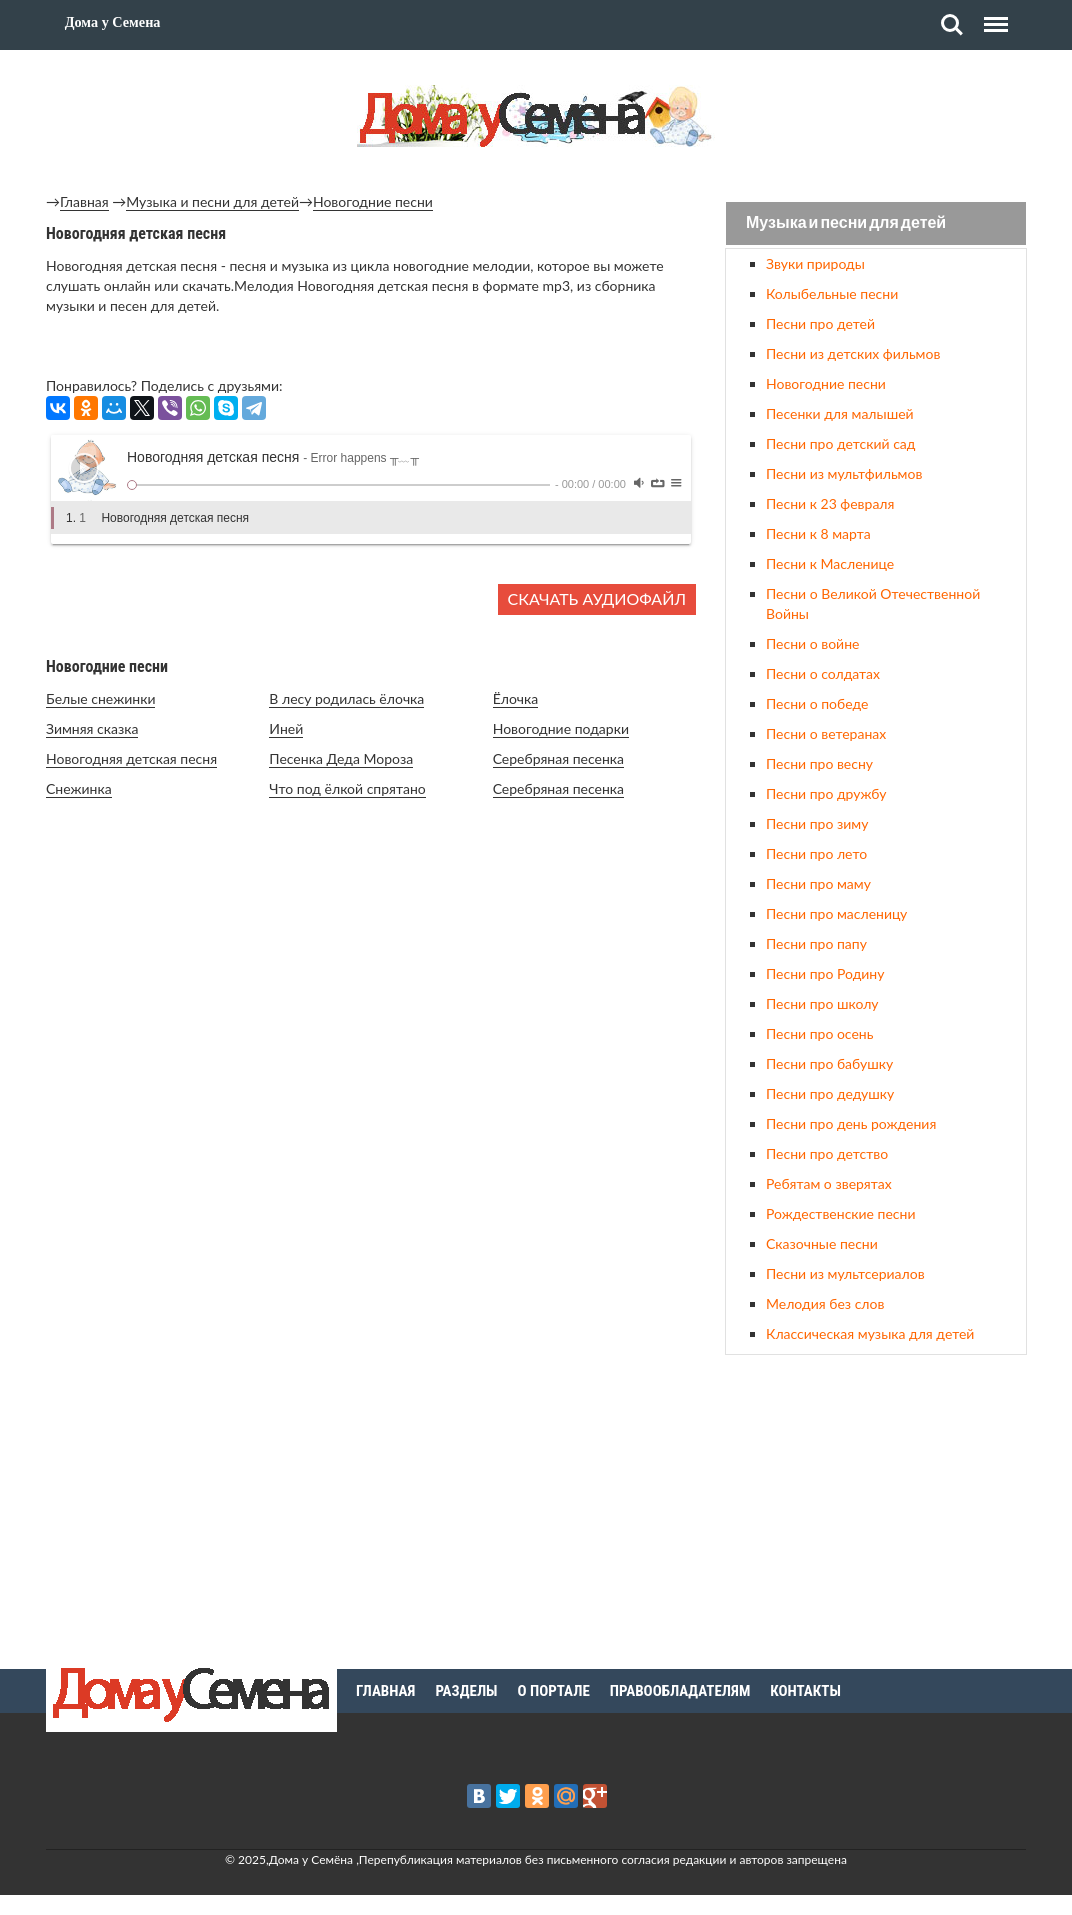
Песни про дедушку (830, 1093)
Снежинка (79, 788)
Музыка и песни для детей (212, 201)
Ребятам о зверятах (829, 1183)
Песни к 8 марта (818, 533)
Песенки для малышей (840, 413)
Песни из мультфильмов (844, 473)
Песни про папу (816, 943)
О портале (554, 1691)
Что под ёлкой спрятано (347, 788)
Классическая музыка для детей (870, 1333)
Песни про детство (827, 1153)
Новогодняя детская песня (131, 758)
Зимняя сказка (92, 728)
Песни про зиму (817, 823)
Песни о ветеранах (826, 733)
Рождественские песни (841, 1213)
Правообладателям (680, 1691)
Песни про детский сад (840, 443)
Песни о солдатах (823, 673)
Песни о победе (817, 703)
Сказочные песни (822, 1243)
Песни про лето (816, 853)
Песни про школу (822, 1003)
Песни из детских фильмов (853, 353)
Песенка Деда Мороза (341, 758)
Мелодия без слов (825, 1303)
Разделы (466, 1691)
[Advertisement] (876, 1509)
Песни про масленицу (836, 913)
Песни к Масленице (830, 563)
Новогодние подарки (561, 728)
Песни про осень (819, 1033)
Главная (84, 201)
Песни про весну (819, 763)
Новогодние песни (373, 201)
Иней (286, 728)
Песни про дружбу (826, 793)
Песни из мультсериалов (845, 1273)
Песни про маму (818, 883)
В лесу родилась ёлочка (346, 698)
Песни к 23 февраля (830, 503)
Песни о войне (812, 643)
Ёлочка (516, 698)
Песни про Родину (825, 973)
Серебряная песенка (558, 758)
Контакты (805, 1691)
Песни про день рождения (851, 1123)
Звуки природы (815, 263)
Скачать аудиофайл (597, 598)
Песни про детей (820, 323)
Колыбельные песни (832, 293)
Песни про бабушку (829, 1063)
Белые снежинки (100, 698)
